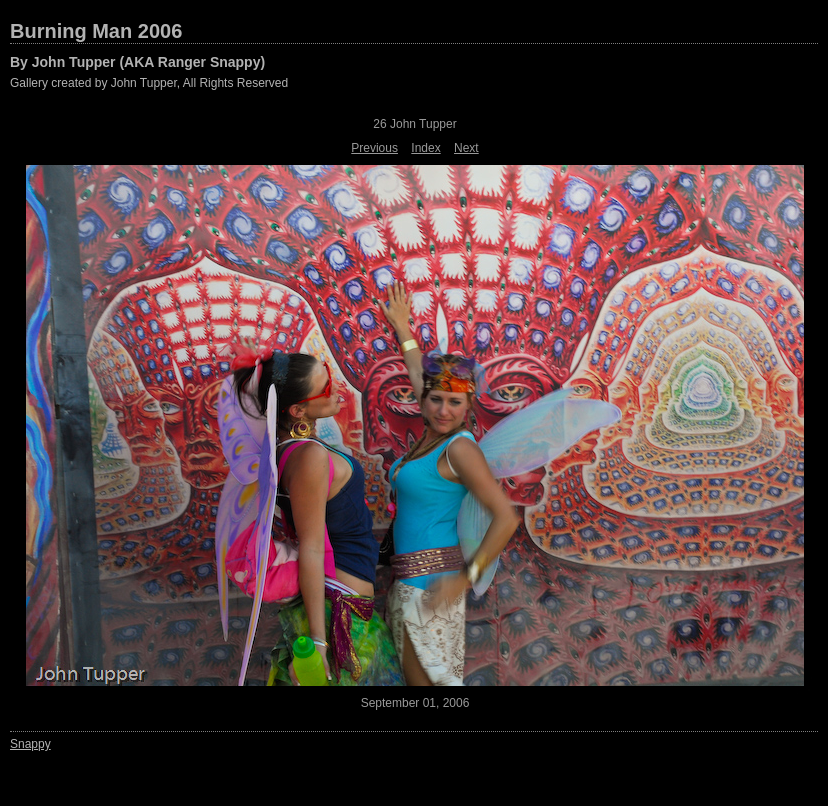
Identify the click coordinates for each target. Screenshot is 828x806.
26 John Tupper (414, 124)
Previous (374, 148)
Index (425, 148)
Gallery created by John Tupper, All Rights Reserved (149, 83)
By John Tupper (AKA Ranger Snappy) (137, 62)
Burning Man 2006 (96, 31)
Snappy (30, 744)
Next (466, 148)
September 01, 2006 (415, 703)
